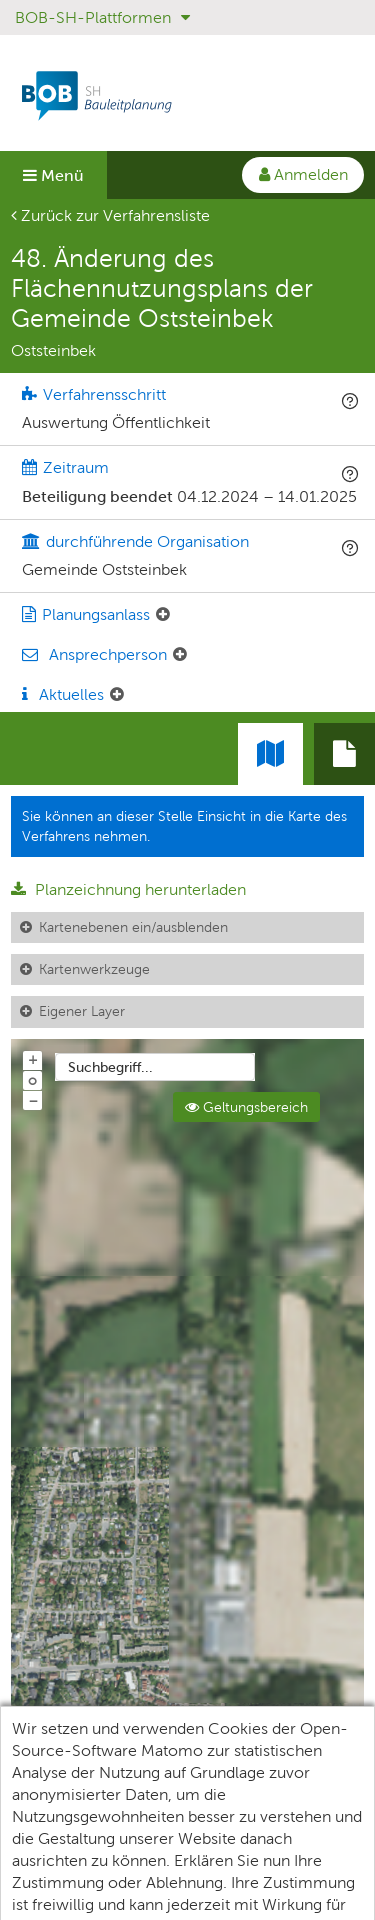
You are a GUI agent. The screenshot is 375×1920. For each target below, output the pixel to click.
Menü (53, 175)
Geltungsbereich (246, 1107)
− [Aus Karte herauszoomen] (33, 1100)
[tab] (344, 754)
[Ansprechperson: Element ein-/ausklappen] (180, 655)
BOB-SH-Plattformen (102, 17)
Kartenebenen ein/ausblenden (133, 927)
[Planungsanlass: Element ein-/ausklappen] (163, 615)
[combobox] (155, 1067)
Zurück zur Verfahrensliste (110, 215)
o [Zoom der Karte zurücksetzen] (32, 1080)
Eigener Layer (82, 1011)
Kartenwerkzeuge (94, 969)
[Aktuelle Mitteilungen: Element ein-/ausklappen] (117, 695)
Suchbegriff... (110, 1067)
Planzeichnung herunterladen (128, 889)
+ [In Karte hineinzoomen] (33, 1059)
